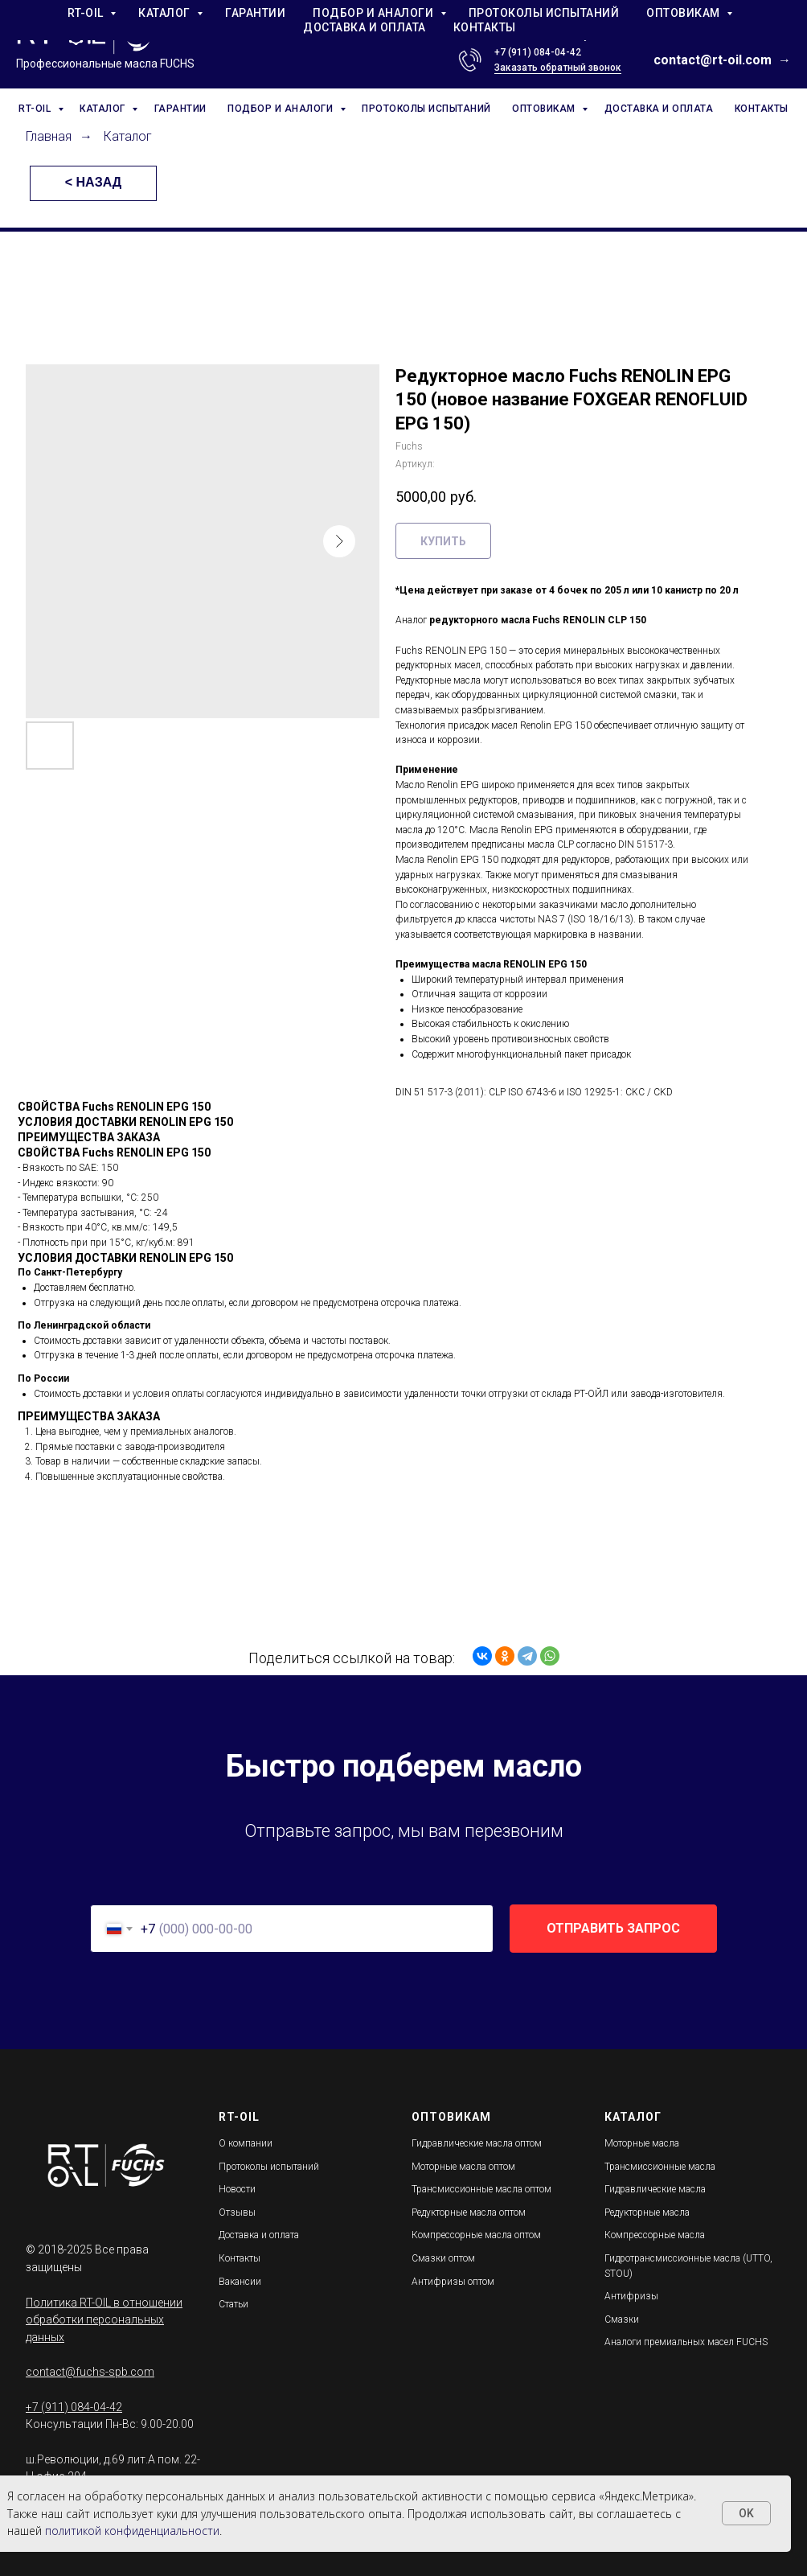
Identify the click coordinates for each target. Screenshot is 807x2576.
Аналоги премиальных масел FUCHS (686, 2342)
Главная (49, 136)
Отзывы (237, 2212)
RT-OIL (36, 108)
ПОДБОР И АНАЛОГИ (281, 108)
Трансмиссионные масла (659, 2166)
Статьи (233, 2304)
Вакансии (240, 2281)
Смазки (621, 2319)
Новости (237, 2189)
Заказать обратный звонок (557, 67)
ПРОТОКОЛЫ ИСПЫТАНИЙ (426, 108)
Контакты (239, 2258)
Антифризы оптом (453, 2281)
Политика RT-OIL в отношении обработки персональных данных (104, 2320)
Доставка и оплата (259, 2235)
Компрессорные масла (654, 2235)
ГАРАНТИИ (180, 108)
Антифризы (631, 2296)
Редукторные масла (647, 2212)
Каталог (128, 136)
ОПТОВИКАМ (545, 108)
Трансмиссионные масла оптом (481, 2189)
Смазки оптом (443, 2258)
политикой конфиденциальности (132, 2530)
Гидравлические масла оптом (477, 2143)
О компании (245, 2143)
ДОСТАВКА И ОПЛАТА (659, 108)
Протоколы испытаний (269, 2166)
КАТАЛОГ (104, 108)
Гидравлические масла (655, 2189)
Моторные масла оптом (463, 2166)
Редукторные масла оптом (469, 2212)
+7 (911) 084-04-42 (537, 52)
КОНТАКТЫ (762, 108)
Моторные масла (641, 2143)
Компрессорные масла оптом (476, 2235)
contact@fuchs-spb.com (90, 2371)
